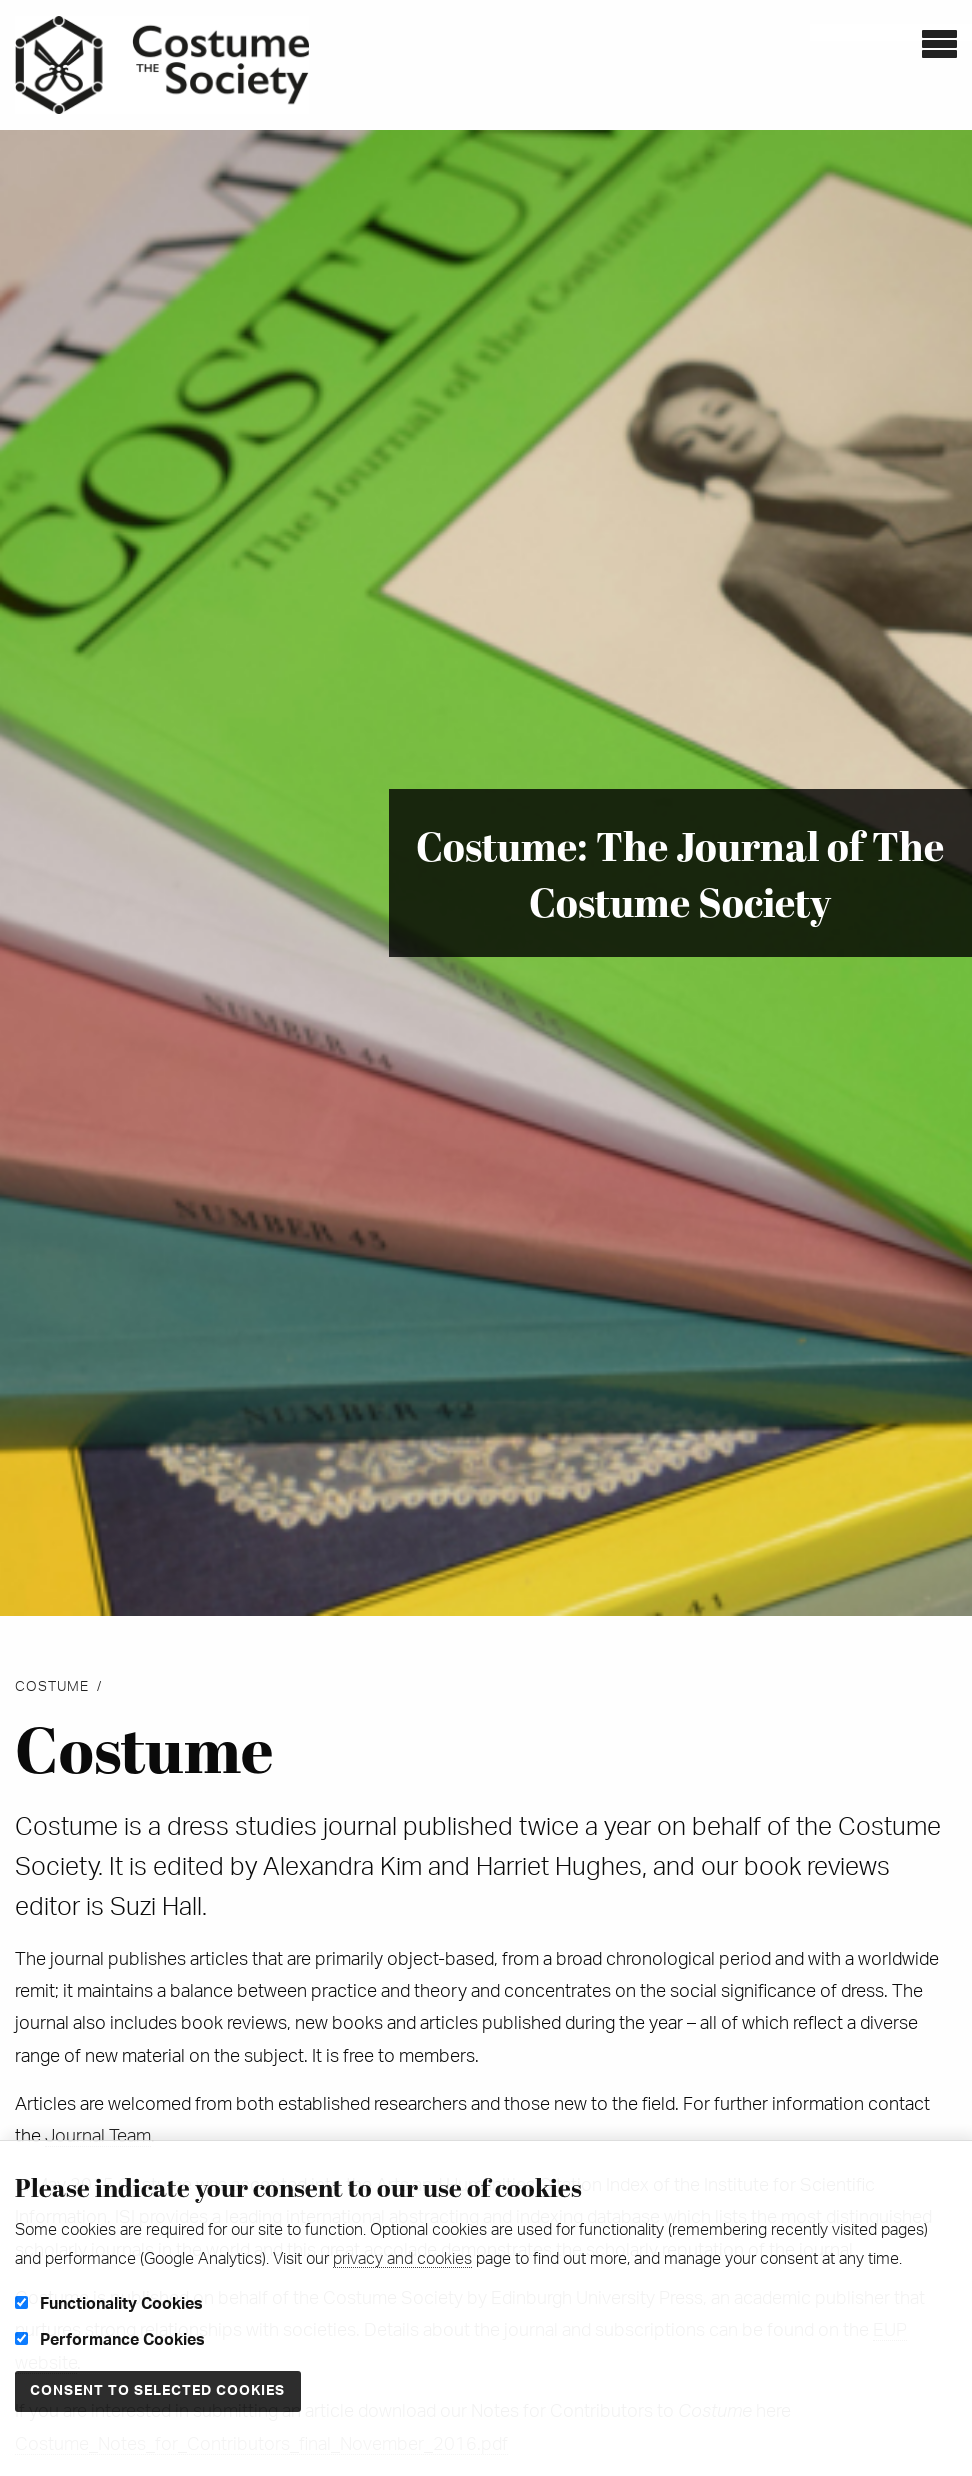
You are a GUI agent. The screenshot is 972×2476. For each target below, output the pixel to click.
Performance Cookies (110, 2340)
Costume (52, 1687)
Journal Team (98, 2137)
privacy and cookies (402, 2259)
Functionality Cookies (109, 2304)
